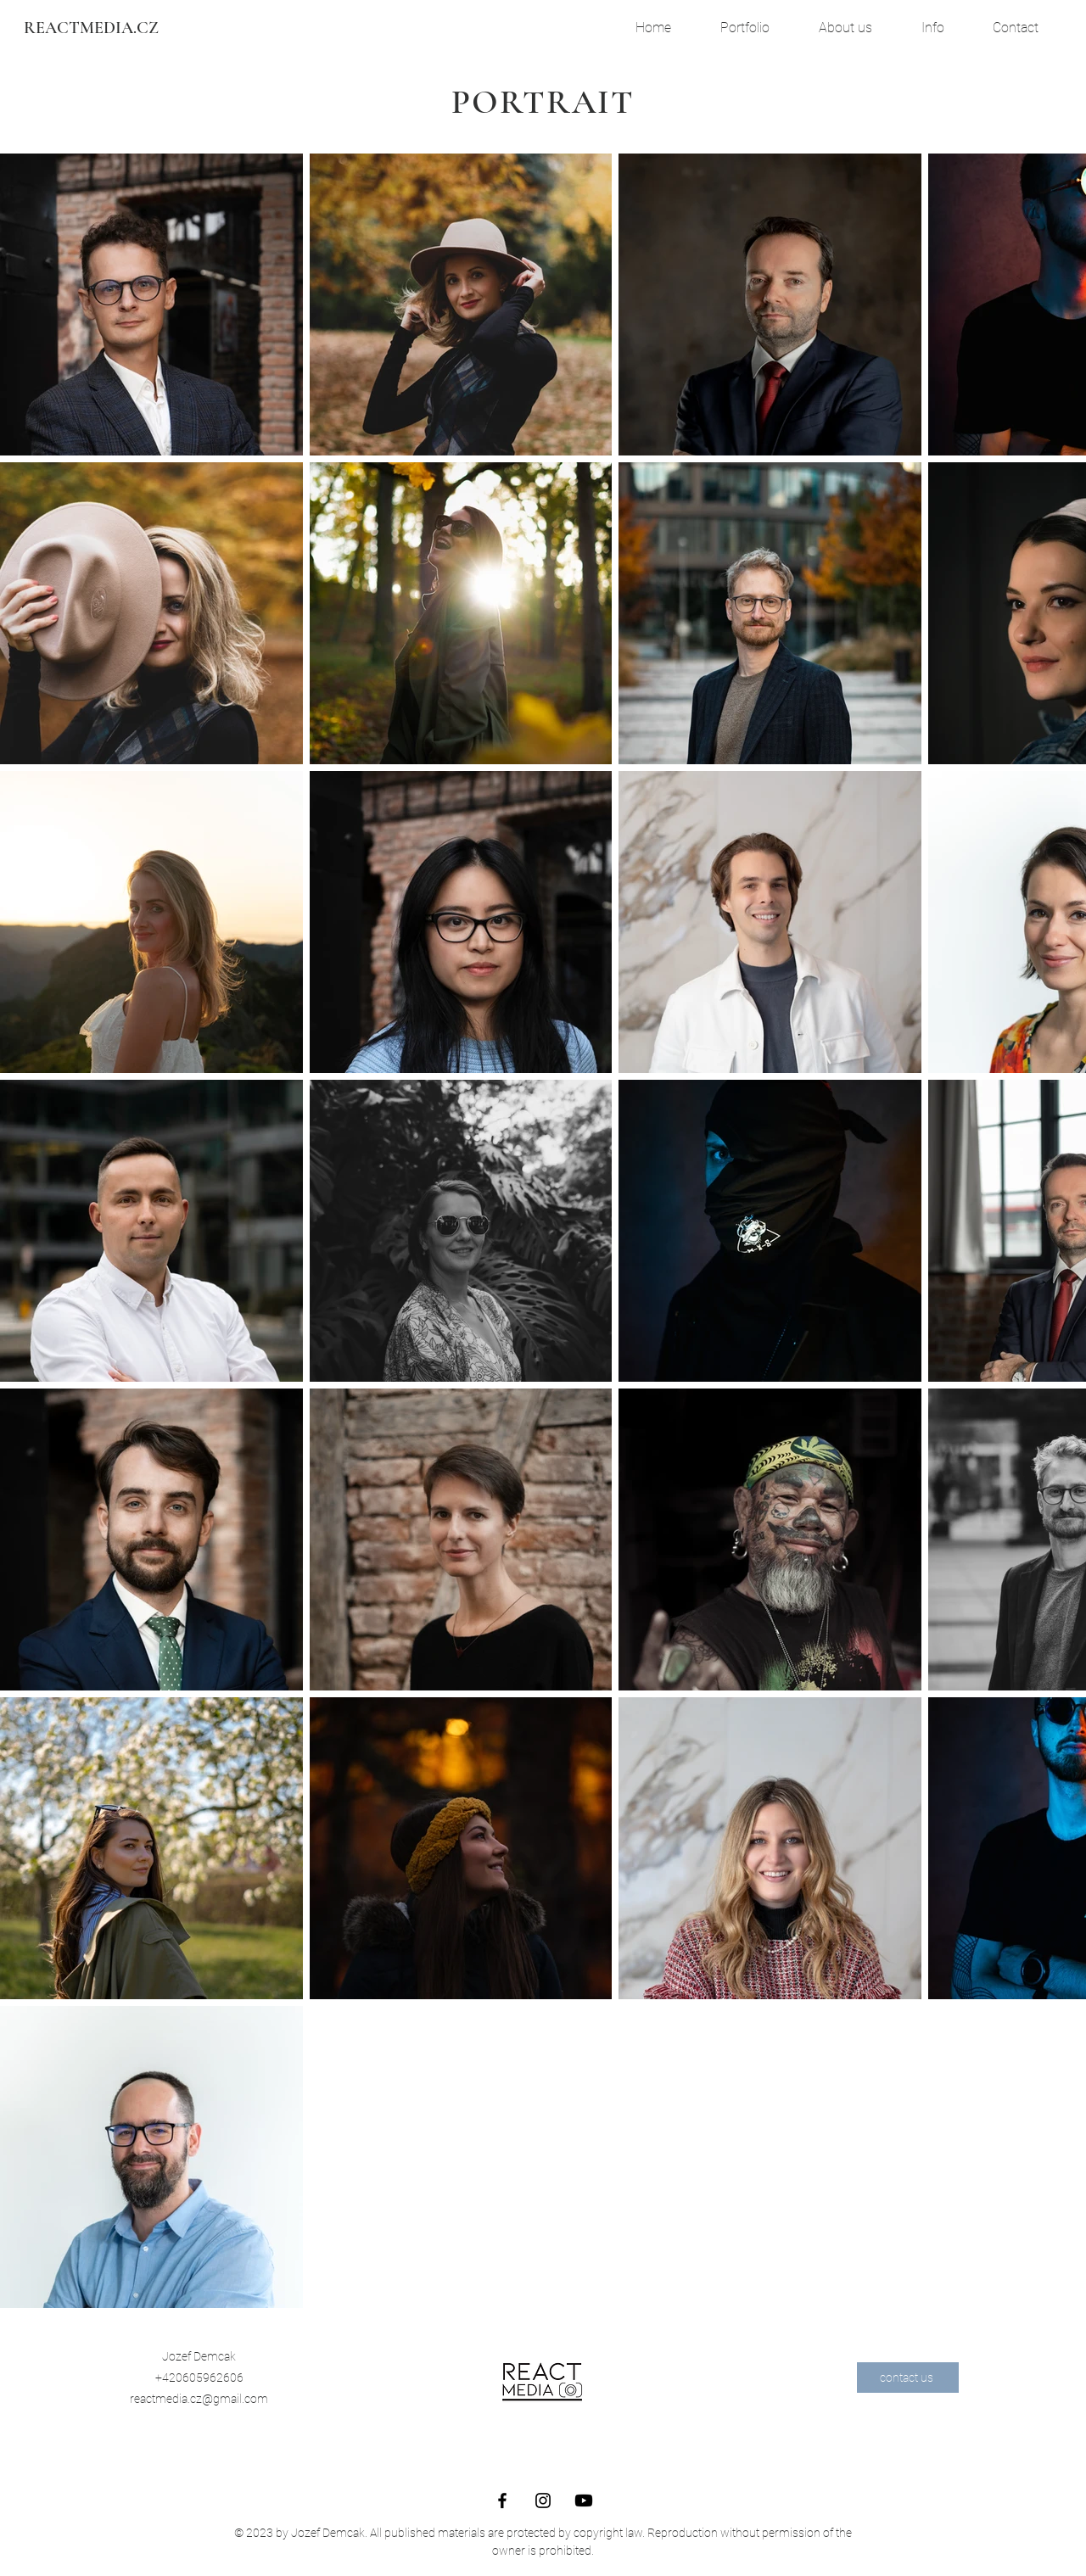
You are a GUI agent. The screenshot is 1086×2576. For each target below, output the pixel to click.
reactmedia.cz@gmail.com (199, 2399)
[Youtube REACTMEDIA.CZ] (584, 2500)
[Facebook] (502, 2500)
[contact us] (908, 2377)
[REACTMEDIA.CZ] (91, 28)
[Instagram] (543, 2500)
